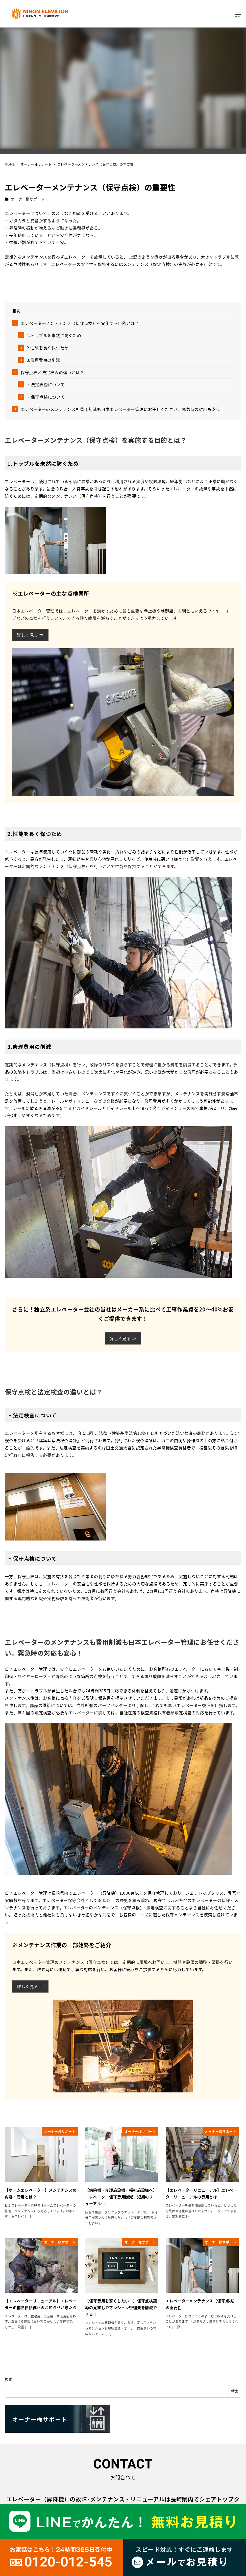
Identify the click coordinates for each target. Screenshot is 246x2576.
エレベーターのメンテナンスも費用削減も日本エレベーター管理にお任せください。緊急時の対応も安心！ (122, 409)
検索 (8, 2379)
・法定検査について (46, 384)
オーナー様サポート (27, 199)
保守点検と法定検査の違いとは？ (52, 372)
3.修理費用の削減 (43, 360)
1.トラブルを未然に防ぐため (54, 335)
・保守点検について (46, 397)
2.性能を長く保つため (48, 348)
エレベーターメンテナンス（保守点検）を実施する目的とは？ (80, 323)
